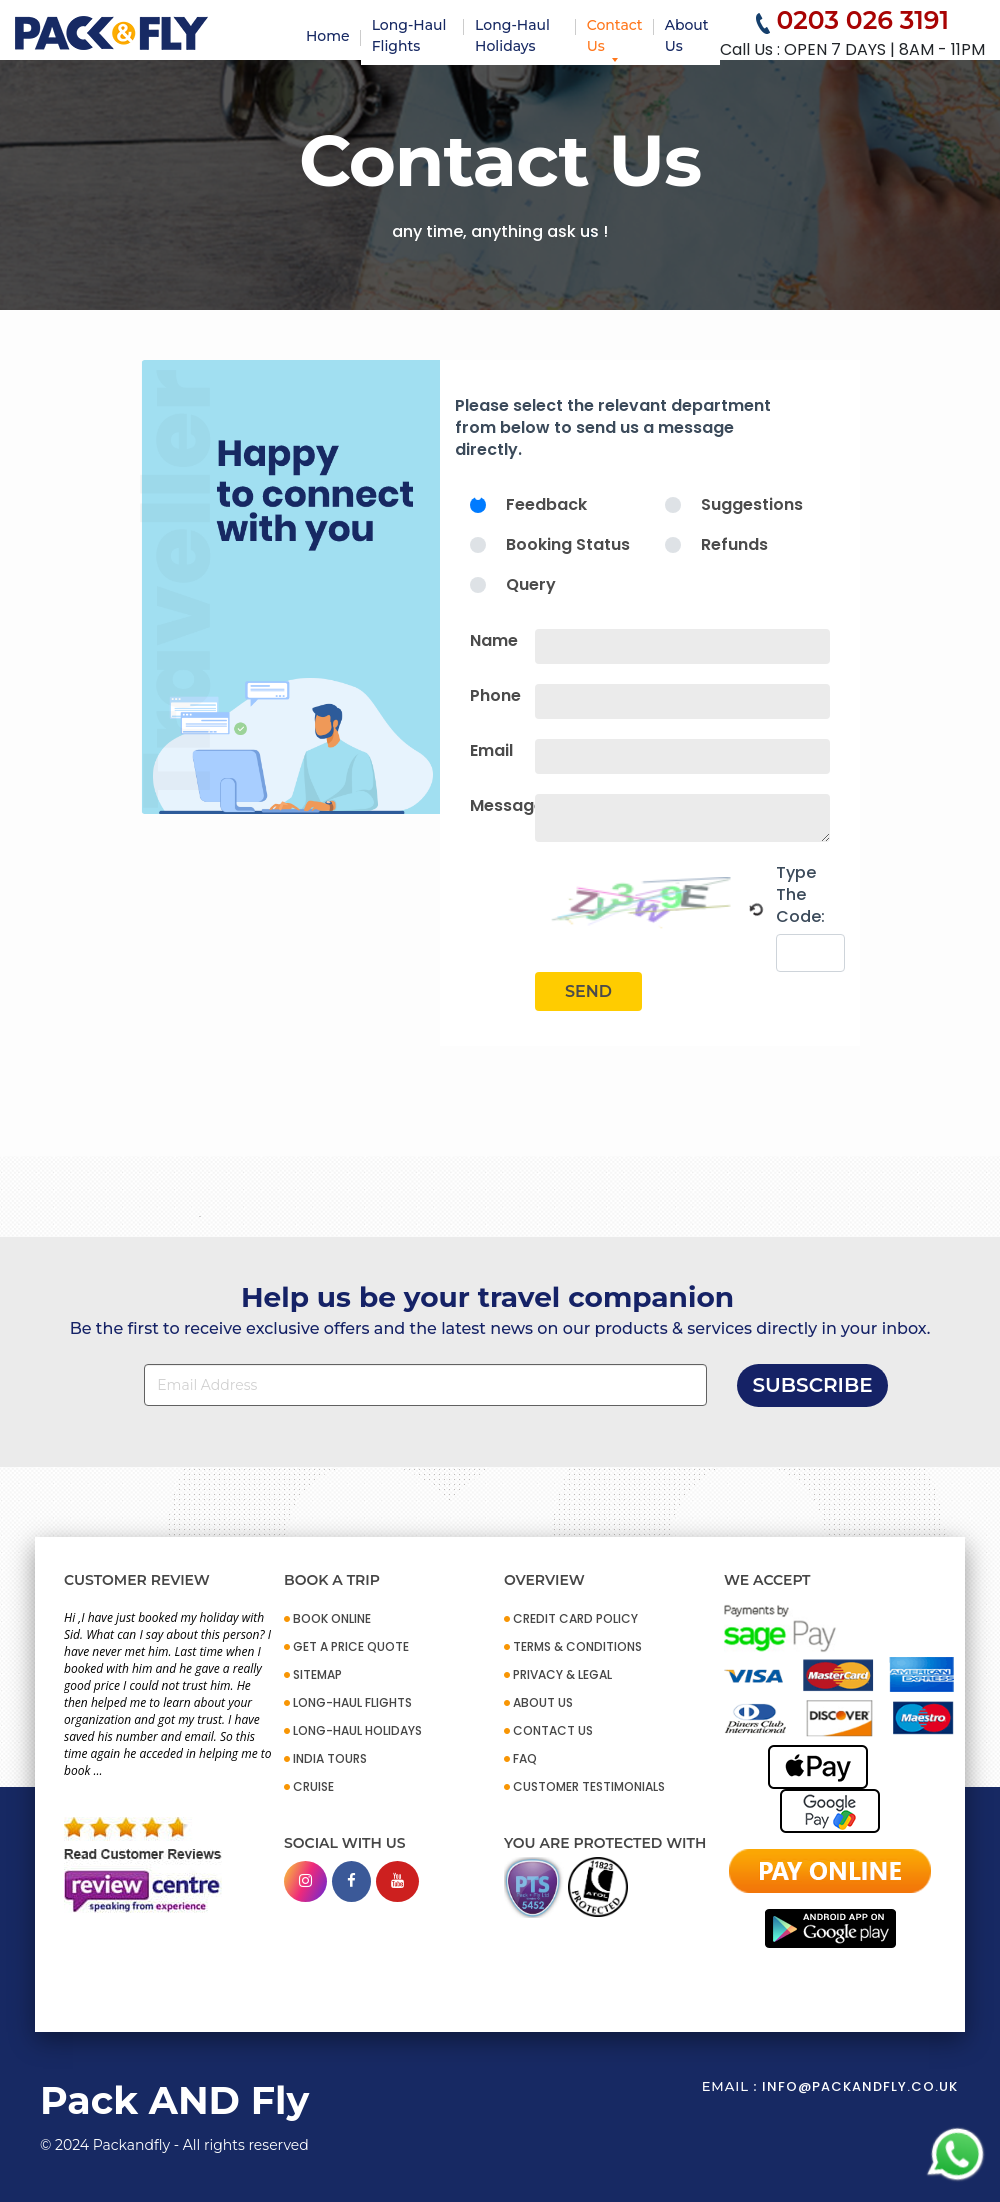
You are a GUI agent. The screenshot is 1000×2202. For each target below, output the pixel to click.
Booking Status (568, 544)
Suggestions (752, 504)
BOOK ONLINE (332, 1618)
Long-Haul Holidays (512, 35)
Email (491, 750)
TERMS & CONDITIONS (577, 1646)
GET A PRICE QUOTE (351, 1646)
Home (328, 36)
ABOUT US (543, 1702)
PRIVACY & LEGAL (562, 1674)
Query (531, 584)
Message (507, 805)
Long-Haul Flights (409, 35)
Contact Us (615, 35)
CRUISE (313, 1786)
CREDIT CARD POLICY (575, 1618)
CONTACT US (553, 1730)
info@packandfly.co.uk (860, 2086)
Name (494, 640)
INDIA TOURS (330, 1758)
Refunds (734, 544)
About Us (687, 35)
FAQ (525, 1758)
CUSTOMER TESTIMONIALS (589, 1786)
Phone (495, 695)
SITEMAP (317, 1674)
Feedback (546, 504)
